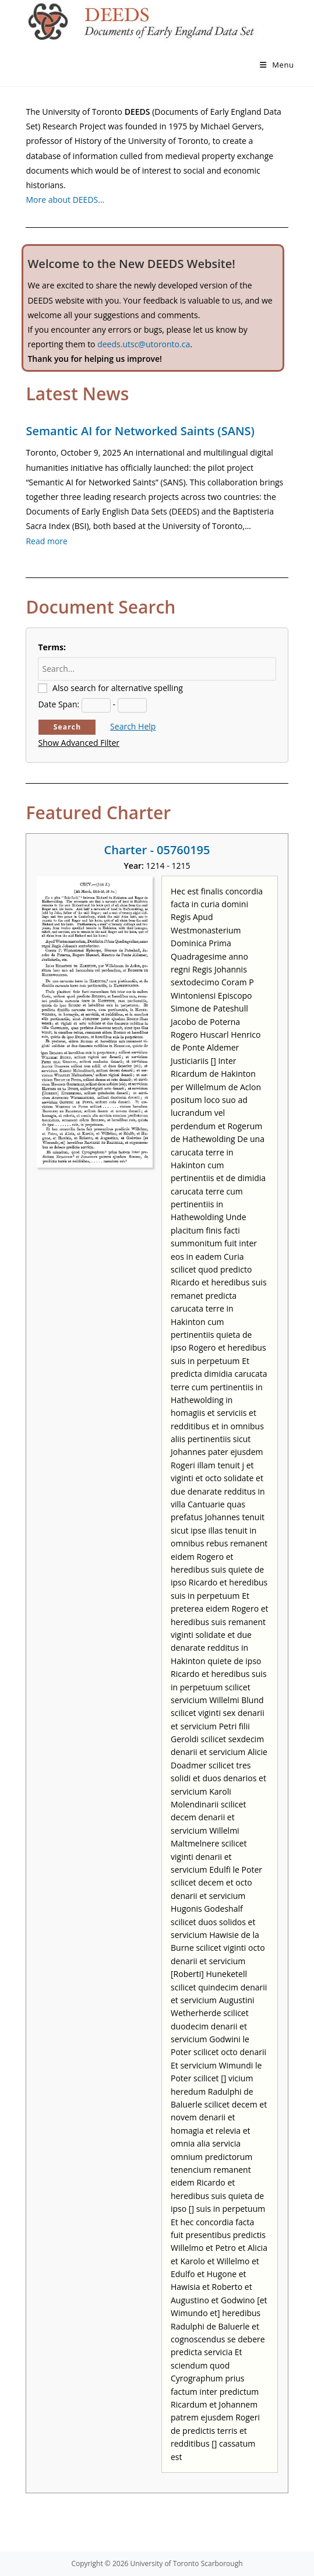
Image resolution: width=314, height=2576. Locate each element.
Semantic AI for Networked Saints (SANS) (140, 431)
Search (68, 727)
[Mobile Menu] (277, 64)
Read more (46, 541)
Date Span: (58, 704)
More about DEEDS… (65, 199)
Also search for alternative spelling (117, 687)
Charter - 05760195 (157, 850)
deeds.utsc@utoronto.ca (143, 344)
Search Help (133, 726)
